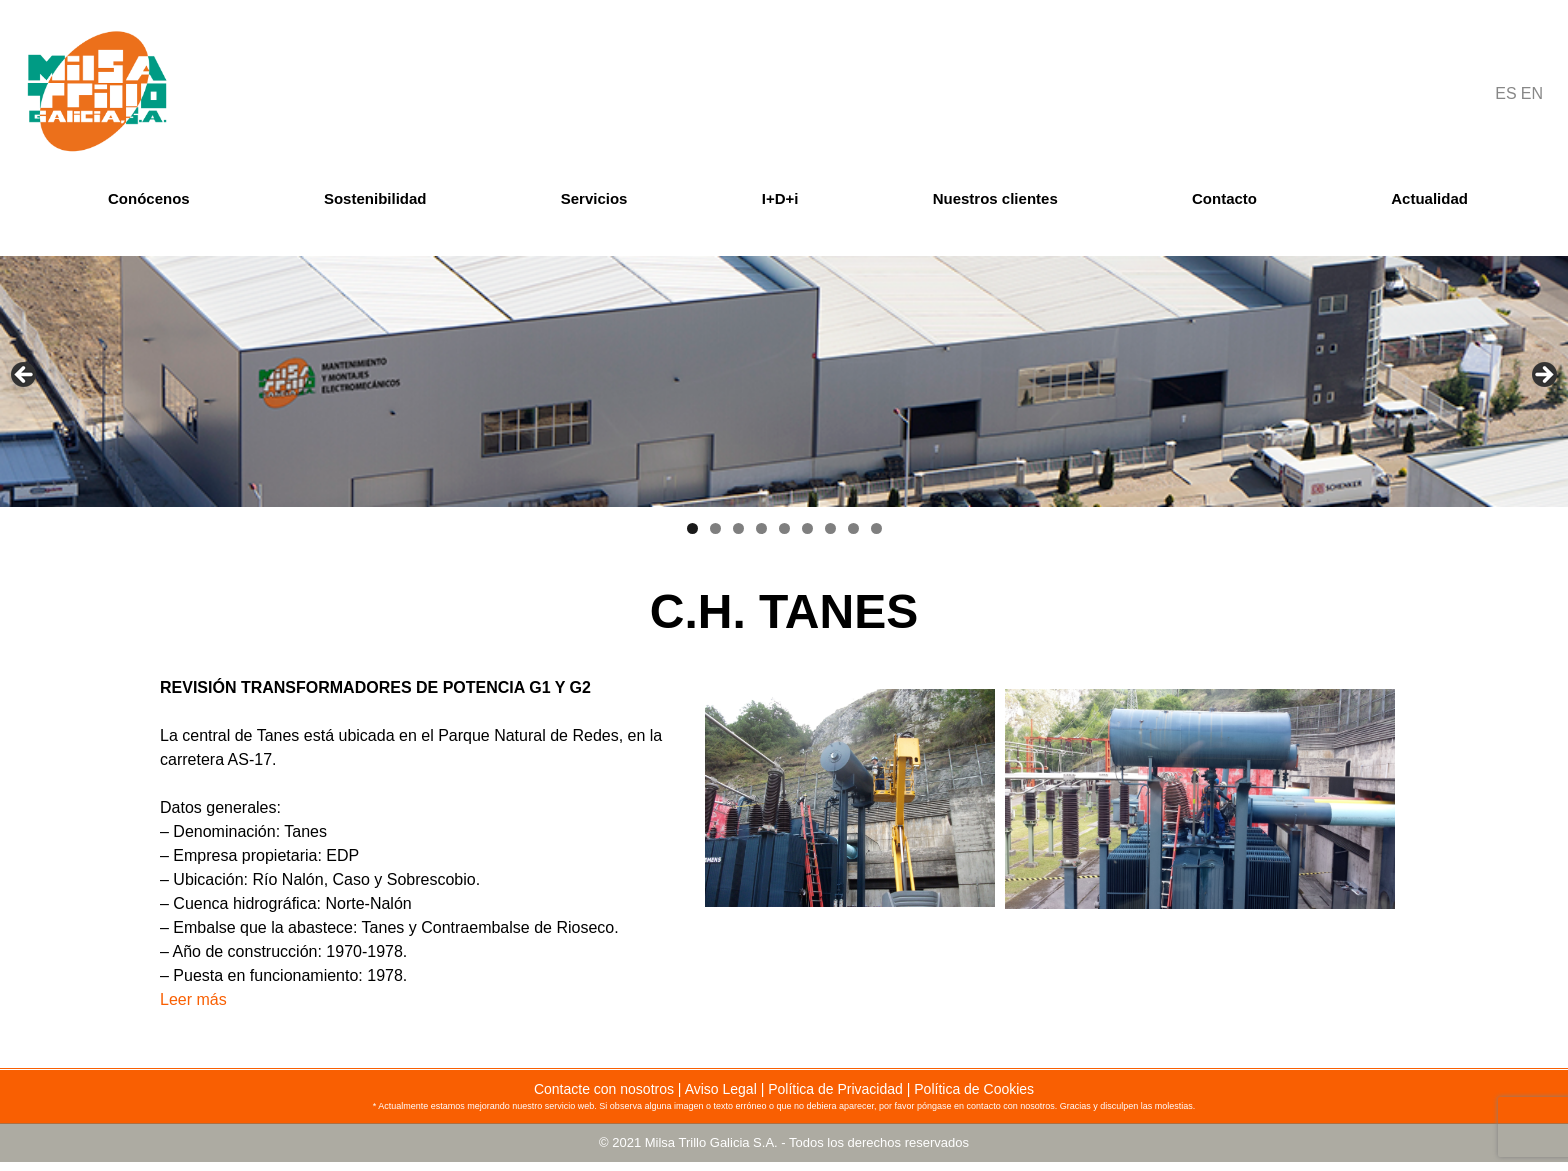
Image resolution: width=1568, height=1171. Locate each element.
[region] (784, 381)
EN (1532, 93)
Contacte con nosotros (604, 1089)
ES (1505, 93)
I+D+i (780, 198)
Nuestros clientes (995, 198)
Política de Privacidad (835, 1089)
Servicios (594, 198)
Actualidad (1429, 198)
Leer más (193, 999)
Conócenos (149, 198)
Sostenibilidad (375, 198)
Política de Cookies (974, 1089)
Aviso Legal (721, 1089)
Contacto (1224, 198)
